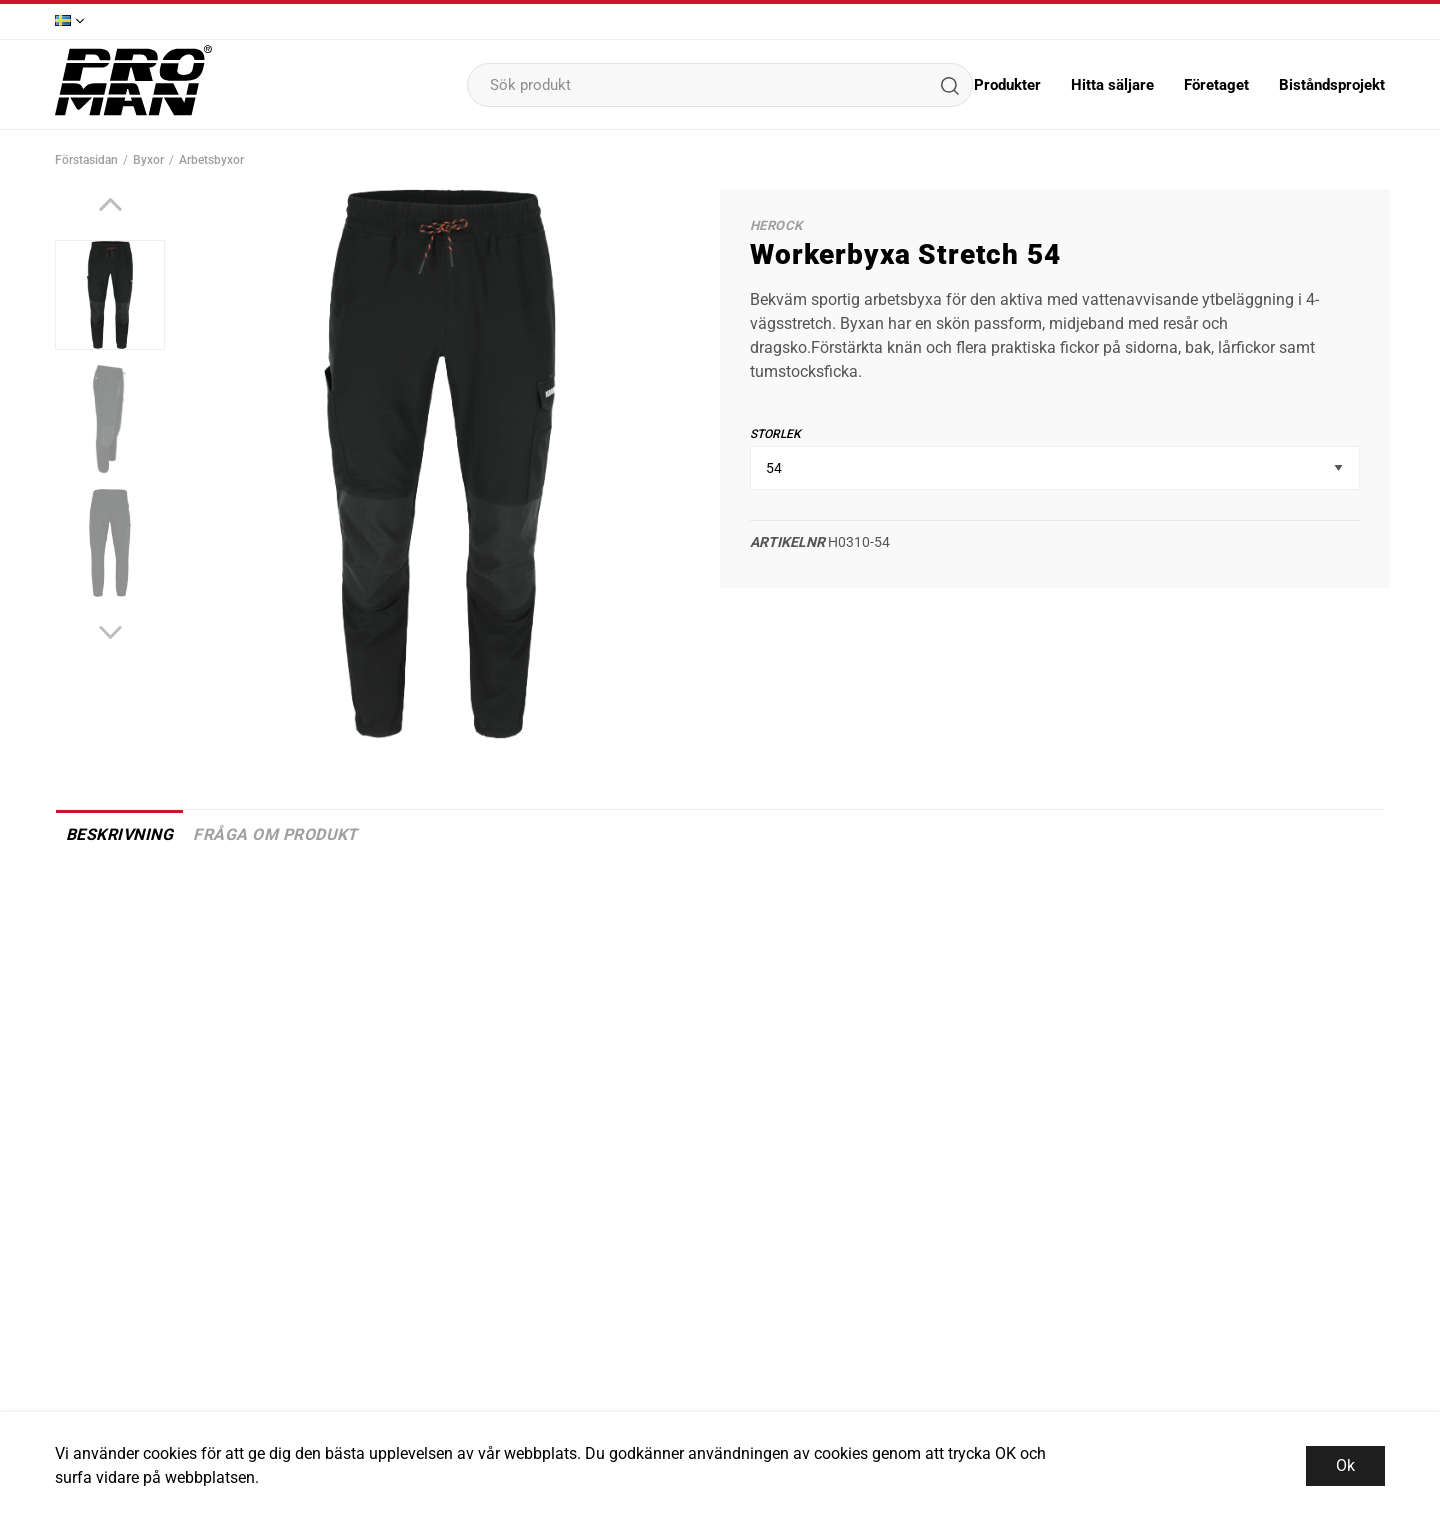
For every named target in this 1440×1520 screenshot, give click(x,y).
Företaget (1216, 85)
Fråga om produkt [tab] (275, 834)
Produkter (1007, 85)
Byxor (148, 160)
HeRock (776, 225)
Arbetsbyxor (211, 160)
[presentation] (110, 295)
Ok (1345, 1465)
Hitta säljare (1112, 85)
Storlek (775, 434)
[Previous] (110, 204)
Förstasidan (86, 160)
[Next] (110, 632)
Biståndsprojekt (1332, 85)
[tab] (110, 295)
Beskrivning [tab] (119, 834)
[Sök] (949, 85)
